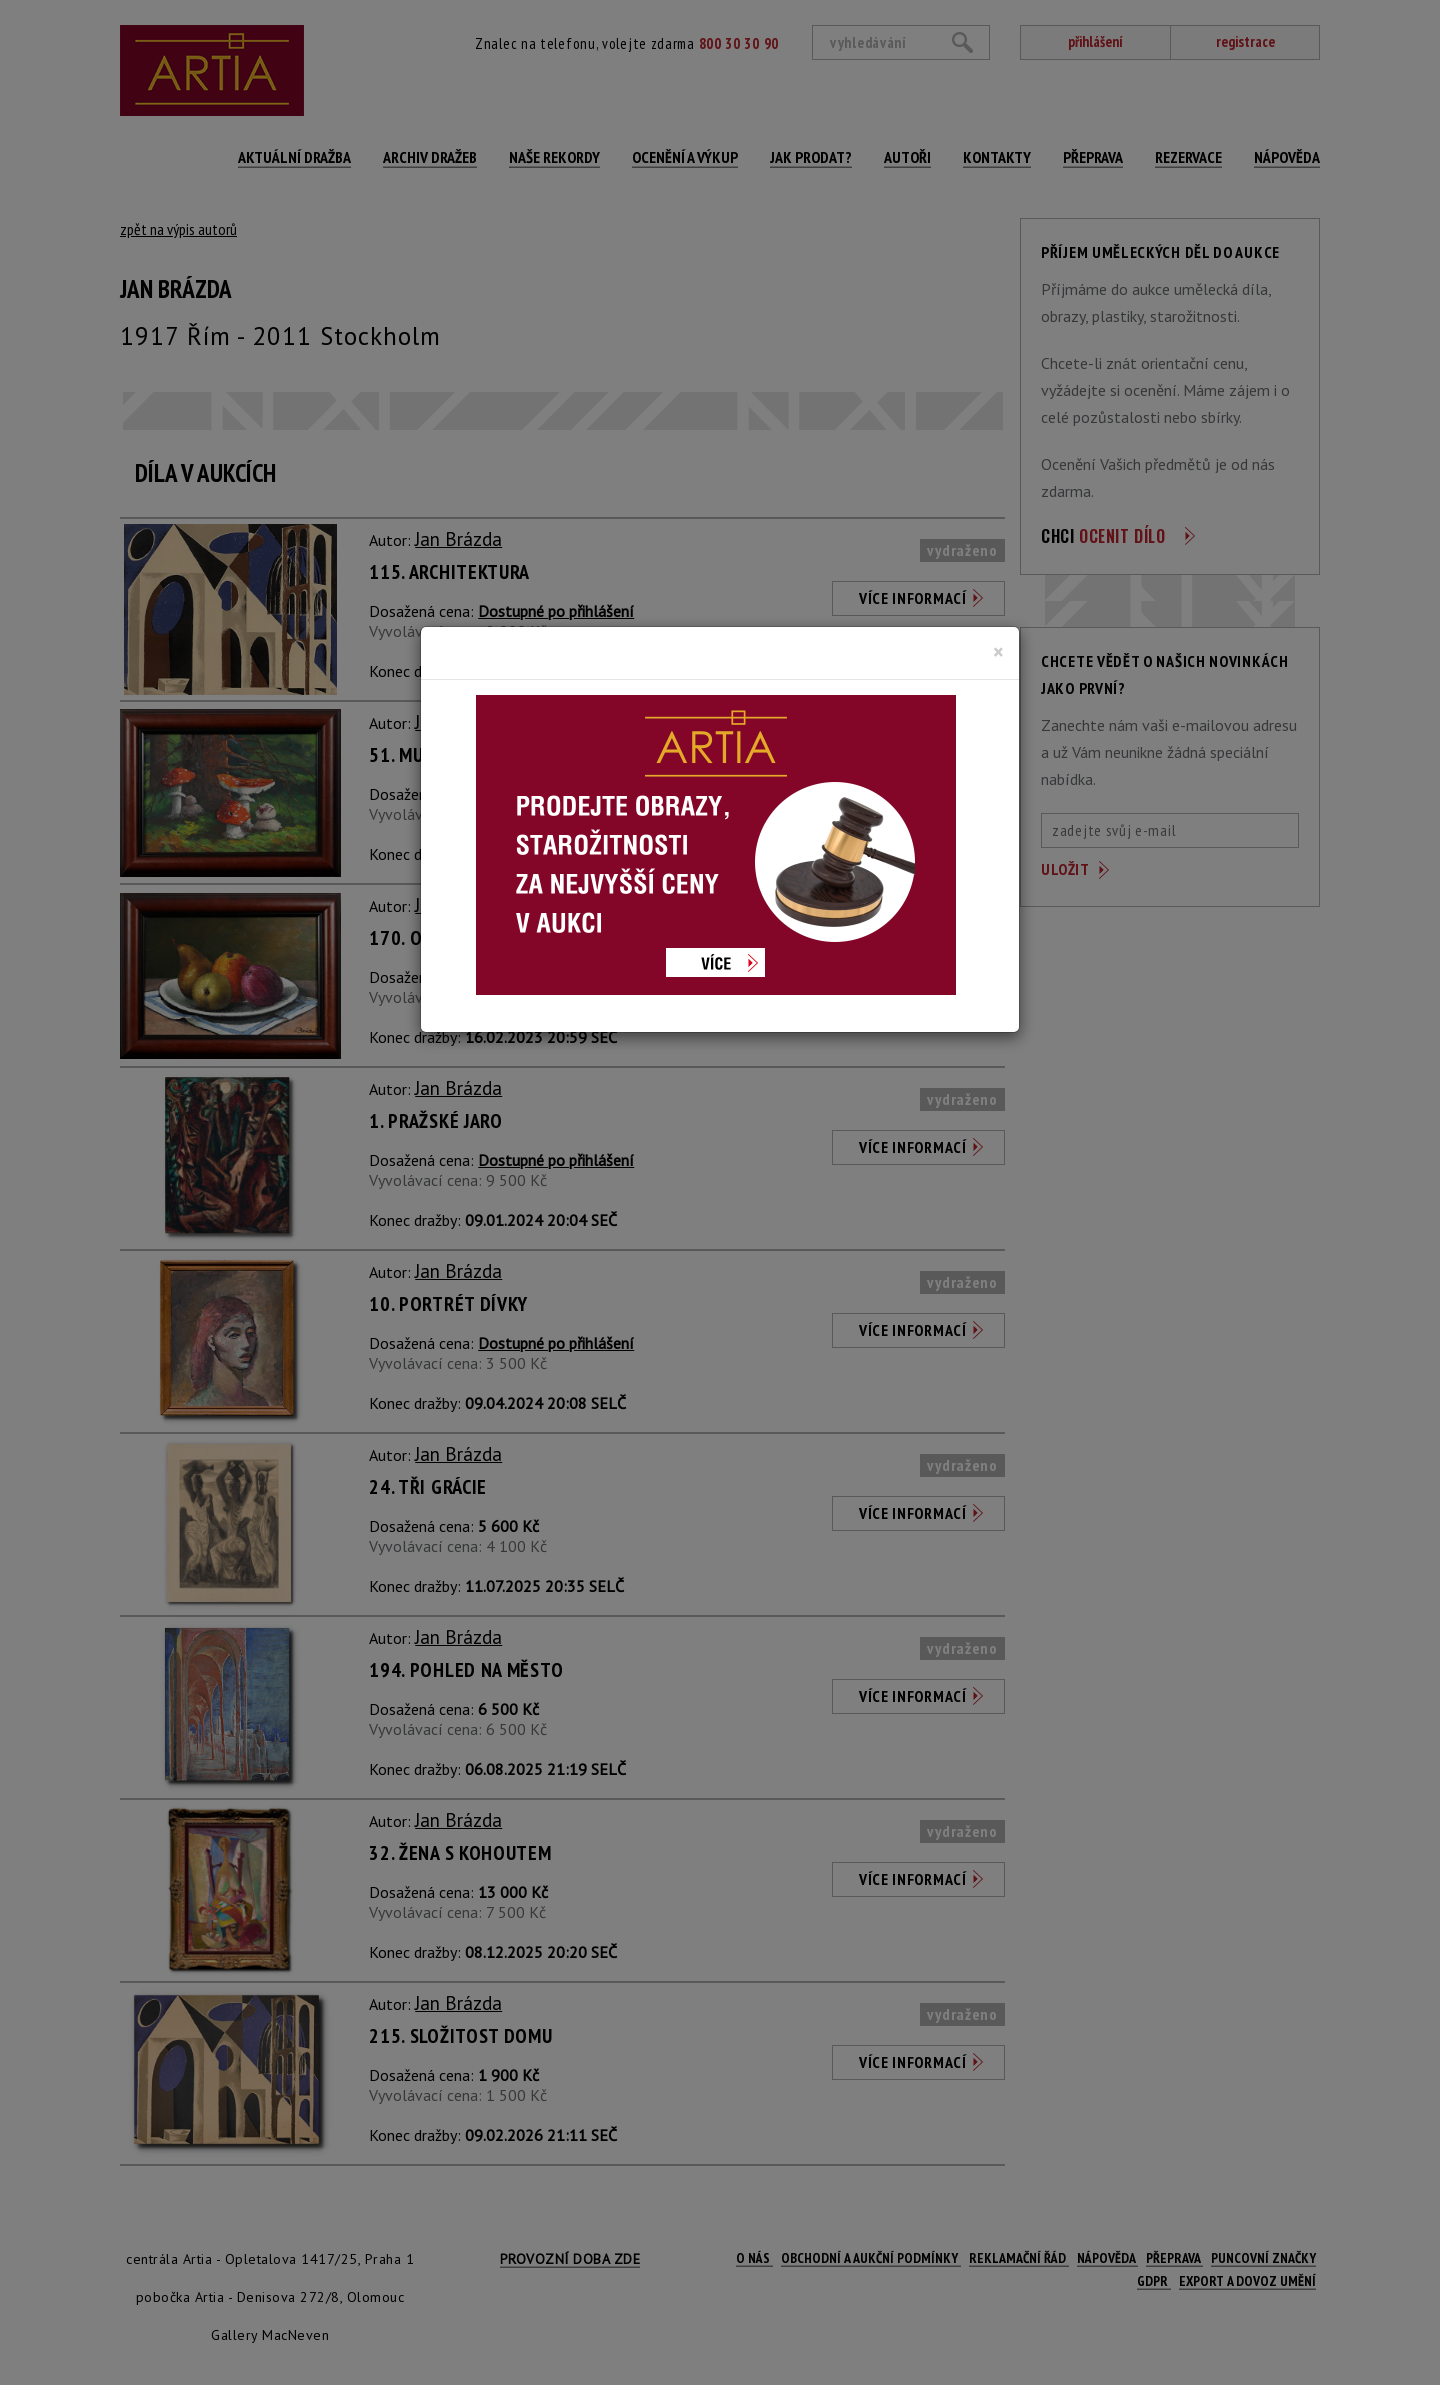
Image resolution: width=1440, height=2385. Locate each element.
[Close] (998, 652)
